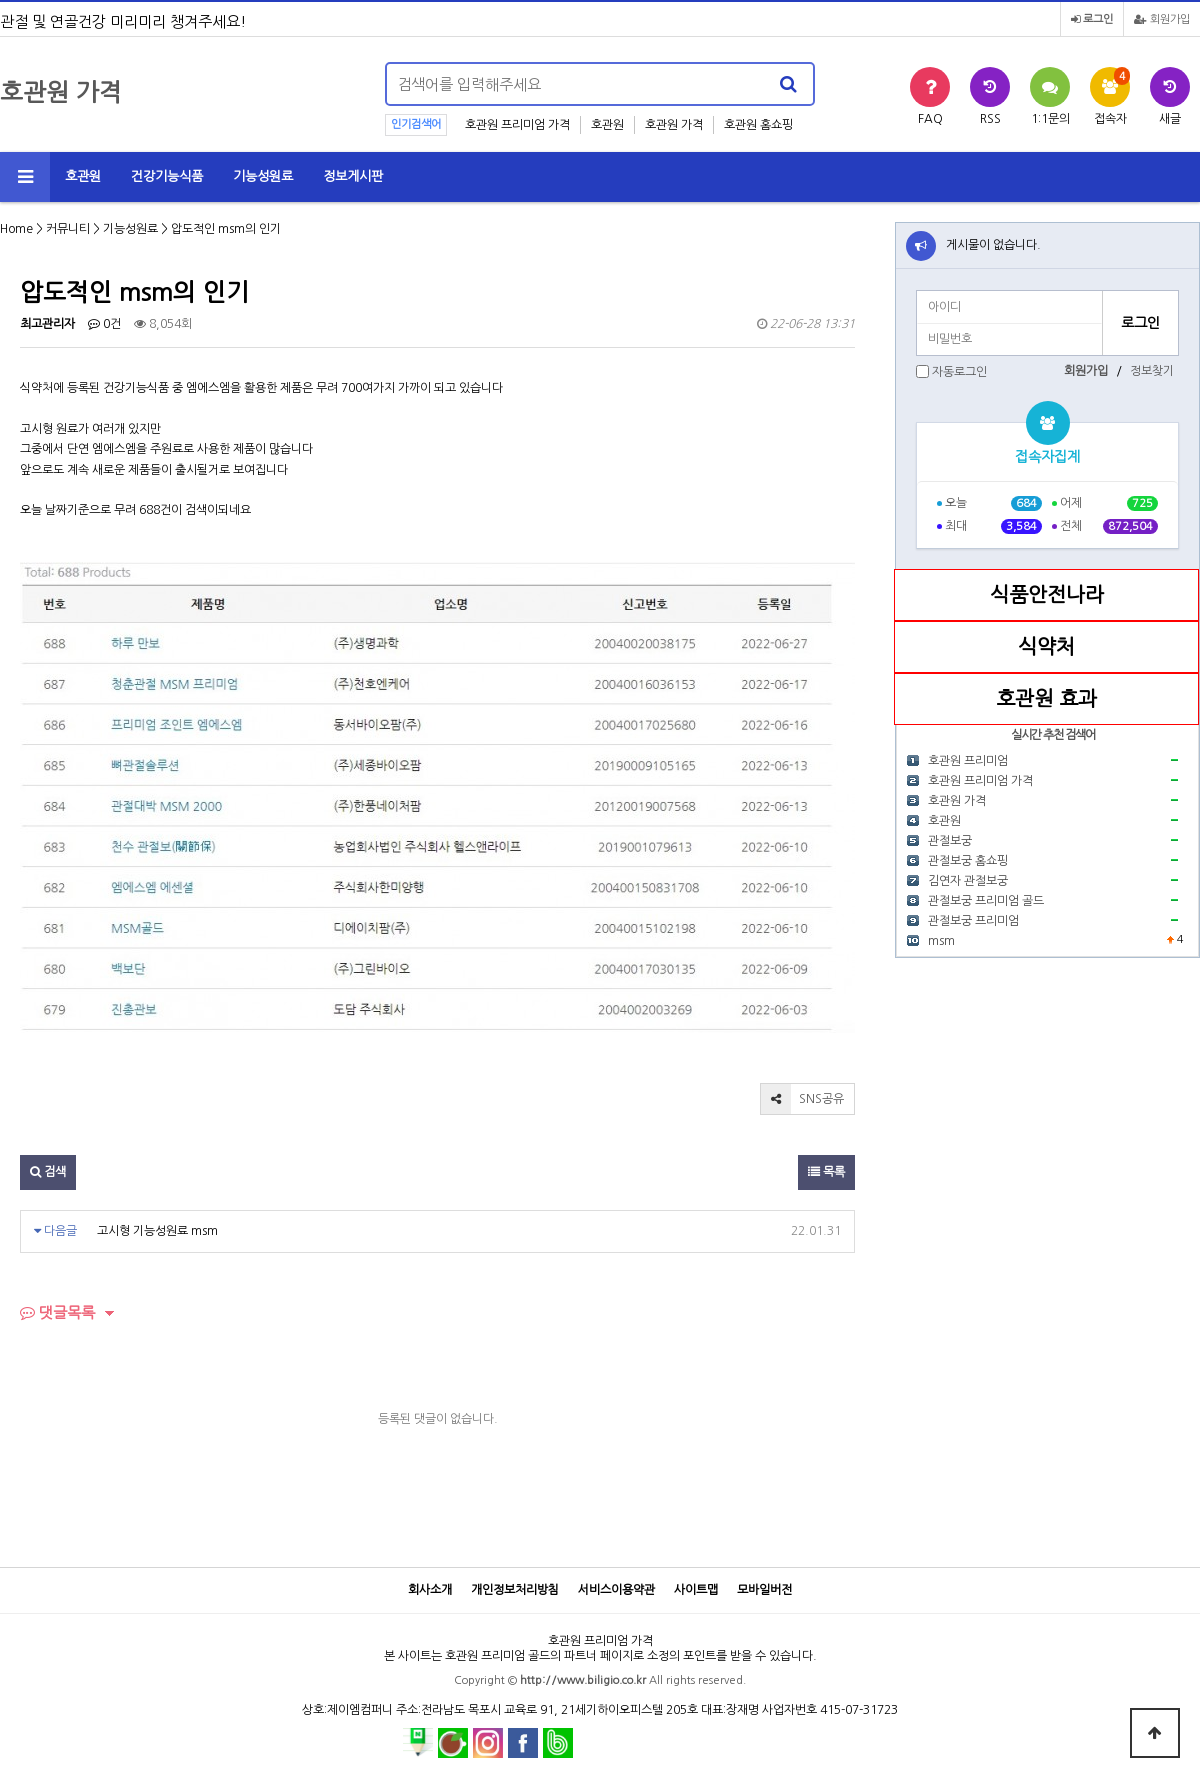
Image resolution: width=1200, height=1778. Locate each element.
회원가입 (1162, 19)
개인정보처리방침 (515, 1590)
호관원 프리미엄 (968, 761)
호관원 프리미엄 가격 (517, 125)
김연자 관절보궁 (968, 881)
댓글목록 (57, 1312)
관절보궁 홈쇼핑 (968, 861)
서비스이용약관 (616, 1590)
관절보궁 (950, 841)
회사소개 (430, 1590)
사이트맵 (696, 1590)
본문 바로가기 (0, 0)
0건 (104, 324)
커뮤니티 (68, 229)
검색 (48, 1172)
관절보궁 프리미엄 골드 (986, 901)
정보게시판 (353, 176)
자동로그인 (959, 372)
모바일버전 (764, 1590)
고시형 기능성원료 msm (157, 1231)
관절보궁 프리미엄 (973, 921)
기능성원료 (263, 176)
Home (16, 229)
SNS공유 (802, 1099)
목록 (826, 1172)
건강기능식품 (167, 176)
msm (941, 941)
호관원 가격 (674, 125)
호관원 (607, 125)
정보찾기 (1152, 371)
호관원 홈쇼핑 (758, 125)
